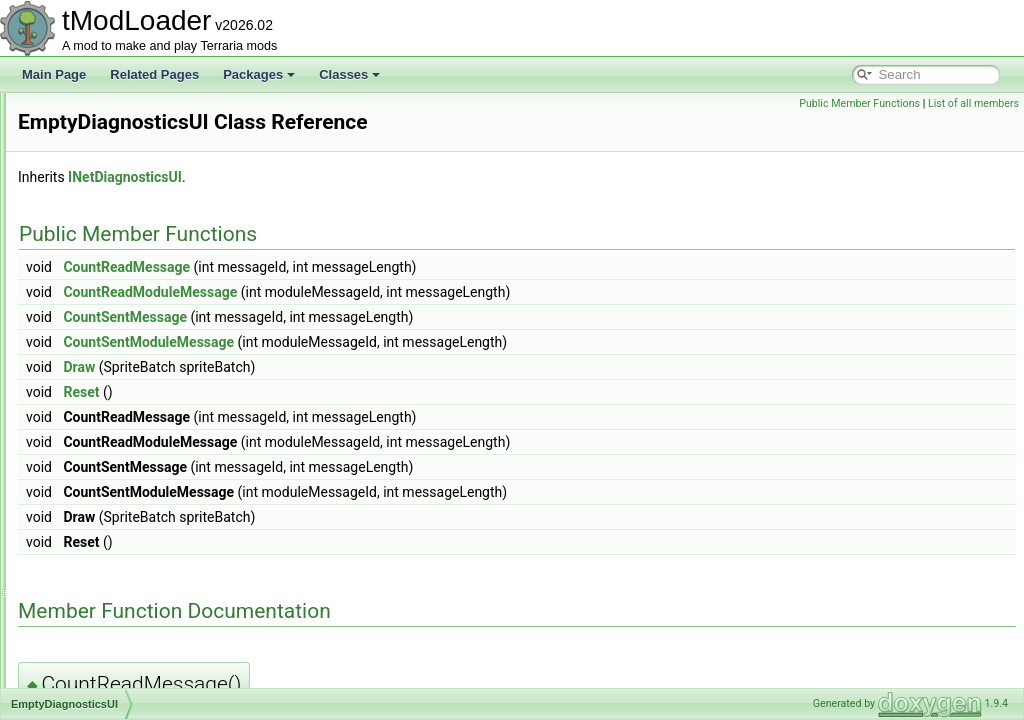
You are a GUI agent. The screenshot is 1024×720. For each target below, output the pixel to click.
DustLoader (97, 114)
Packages (259, 74)
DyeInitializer (100, 136)
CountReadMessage (376, 267)
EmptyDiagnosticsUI (120, 400)
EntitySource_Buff (114, 576)
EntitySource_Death (119, 642)
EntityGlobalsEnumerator (132, 510)
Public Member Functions (859, 103)
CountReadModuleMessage (400, 292)
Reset (331, 392)
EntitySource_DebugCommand (148, 664)
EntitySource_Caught (122, 620)
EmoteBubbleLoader (120, 246)
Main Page (54, 74)
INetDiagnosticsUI (375, 177)
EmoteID (89, 312)
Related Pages (154, 74)
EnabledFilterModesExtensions (148, 422)
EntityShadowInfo (112, 532)
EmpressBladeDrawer (124, 356)
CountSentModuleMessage (398, 342)
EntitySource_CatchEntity (134, 598)
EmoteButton (100, 268)
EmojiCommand (108, 202)
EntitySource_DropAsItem (135, 686)
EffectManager (105, 180)
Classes (349, 74)
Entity (81, 466)
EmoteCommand (111, 290)
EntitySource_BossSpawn (135, 554)
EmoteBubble (102, 224)
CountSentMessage (375, 317)
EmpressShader (109, 378)
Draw (329, 367)
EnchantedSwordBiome (128, 444)
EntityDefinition (106, 488)
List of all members (973, 103)
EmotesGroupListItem (124, 334)
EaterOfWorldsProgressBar (138, 158)
